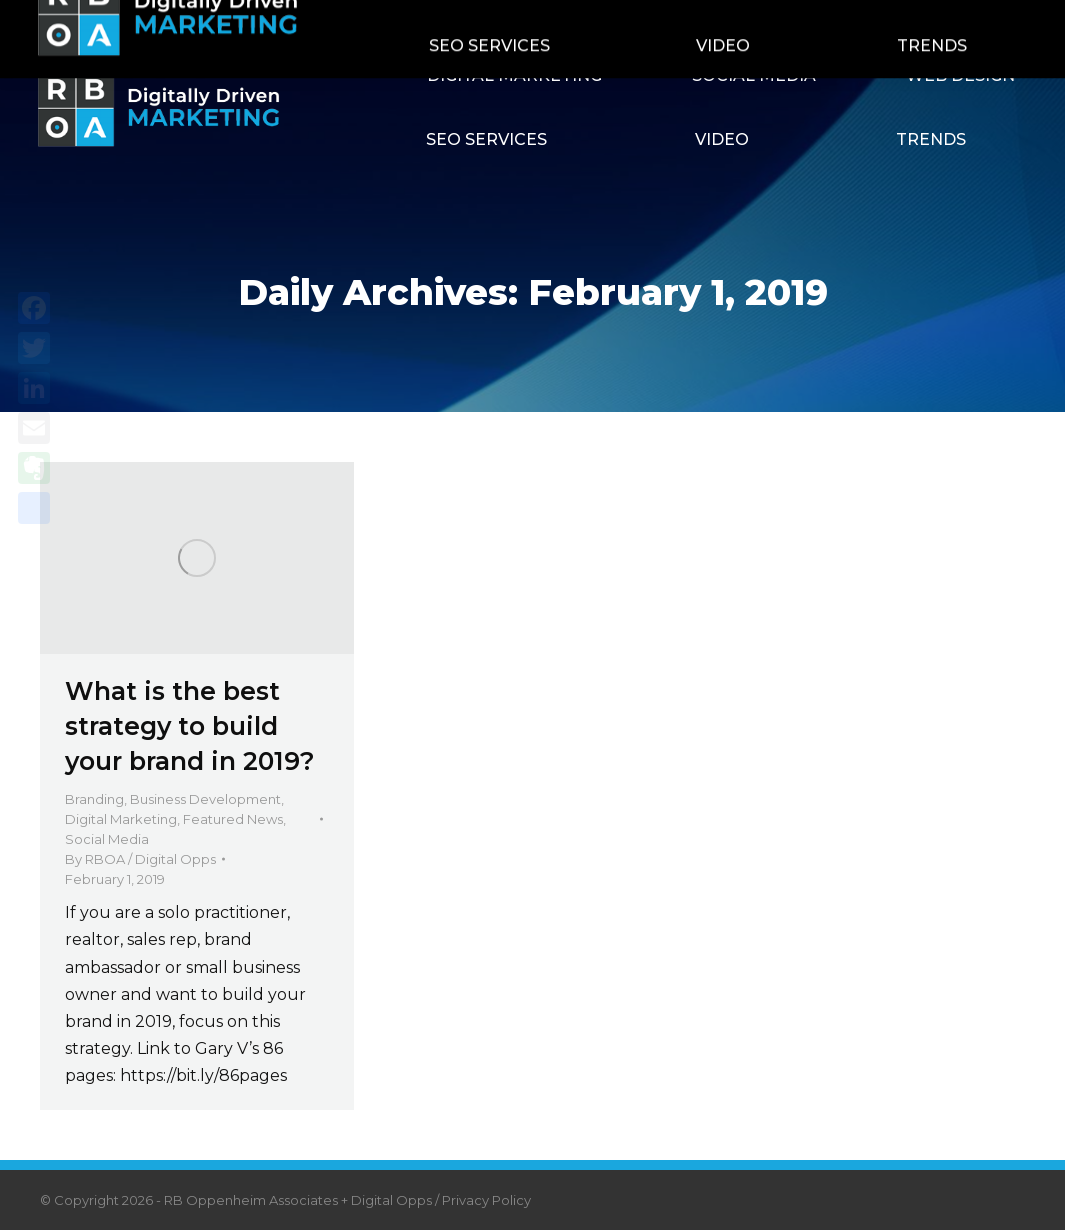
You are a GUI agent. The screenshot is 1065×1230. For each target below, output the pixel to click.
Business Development (205, 799)
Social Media (107, 839)
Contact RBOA (784, 22)
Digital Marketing (121, 819)
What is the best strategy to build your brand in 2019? (190, 726)
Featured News (233, 819)
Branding (94, 799)
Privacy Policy (486, 1200)
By (140, 859)
